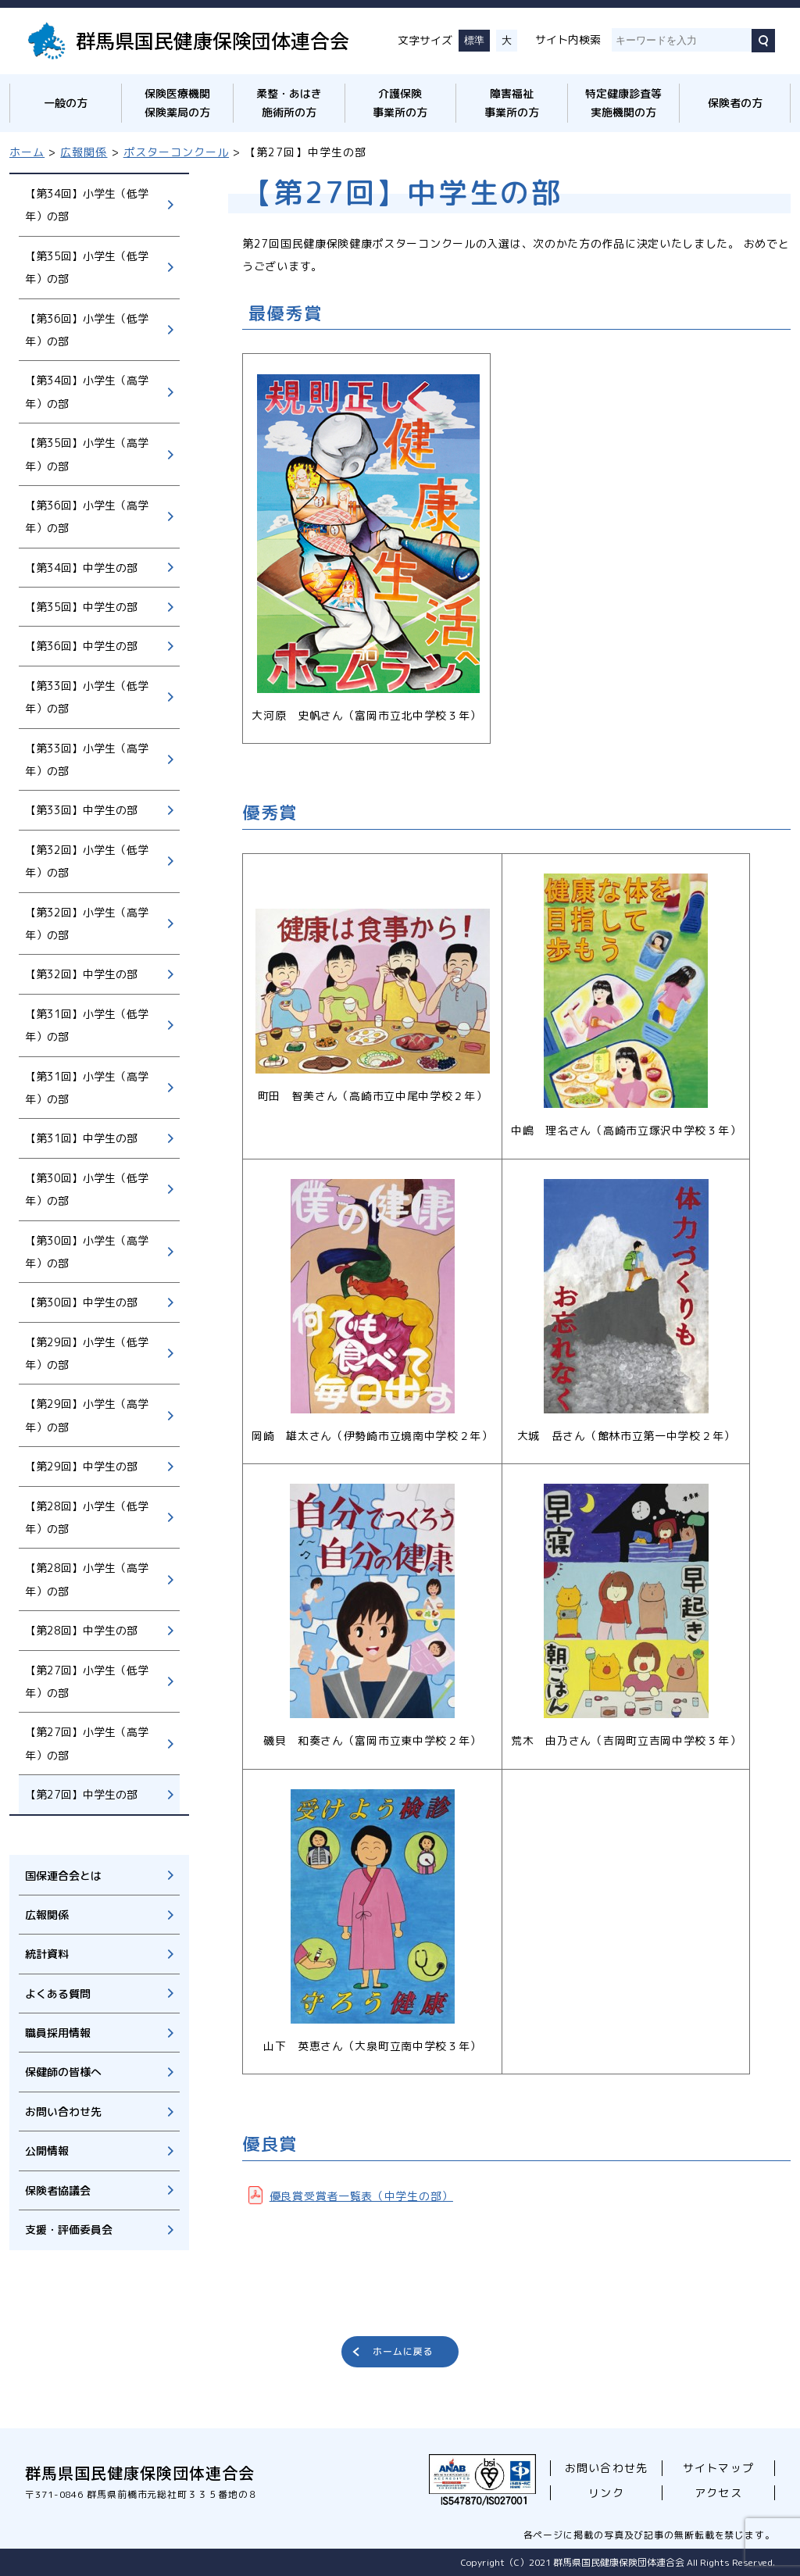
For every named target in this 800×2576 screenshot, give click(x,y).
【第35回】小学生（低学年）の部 (86, 267)
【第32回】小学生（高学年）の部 (86, 923)
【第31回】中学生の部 (81, 1138)
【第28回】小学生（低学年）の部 (86, 1517)
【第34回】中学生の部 (81, 567)
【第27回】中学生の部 (81, 1794)
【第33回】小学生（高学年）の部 (86, 759)
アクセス (718, 2492)
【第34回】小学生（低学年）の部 (86, 204)
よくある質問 (58, 1993)
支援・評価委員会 (68, 2229)
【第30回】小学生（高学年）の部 (86, 1251)
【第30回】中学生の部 (81, 1302)
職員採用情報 (58, 2032)
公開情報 (47, 2150)
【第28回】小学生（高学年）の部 (86, 1579)
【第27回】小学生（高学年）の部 (86, 1743)
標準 (474, 40)
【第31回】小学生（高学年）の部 (86, 1087)
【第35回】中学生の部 (81, 606)
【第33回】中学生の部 (81, 809)
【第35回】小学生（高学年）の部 (86, 454)
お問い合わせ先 (63, 2111)
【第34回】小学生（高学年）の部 (86, 391)
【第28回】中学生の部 (81, 1630)
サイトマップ (718, 2467)
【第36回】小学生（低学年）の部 (86, 329)
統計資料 (47, 1953)
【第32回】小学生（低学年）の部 (86, 861)
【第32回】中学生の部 (81, 973)
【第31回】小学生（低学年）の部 (86, 1025)
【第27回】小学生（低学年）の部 (86, 1681)
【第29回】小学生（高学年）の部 (86, 1415)
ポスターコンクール (176, 152)
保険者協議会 (58, 2190)
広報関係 (83, 152)
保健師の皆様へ (63, 2071)
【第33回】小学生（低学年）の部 (86, 697)
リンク (605, 2492)
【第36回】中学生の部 (81, 645)
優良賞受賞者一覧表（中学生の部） (361, 2195)
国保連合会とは (63, 1875)
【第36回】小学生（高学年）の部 (86, 516)
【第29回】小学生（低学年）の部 (86, 1353)
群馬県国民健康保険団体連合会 (212, 40)
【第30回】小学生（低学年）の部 (86, 1189)
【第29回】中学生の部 (81, 1466)
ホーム (27, 152)
